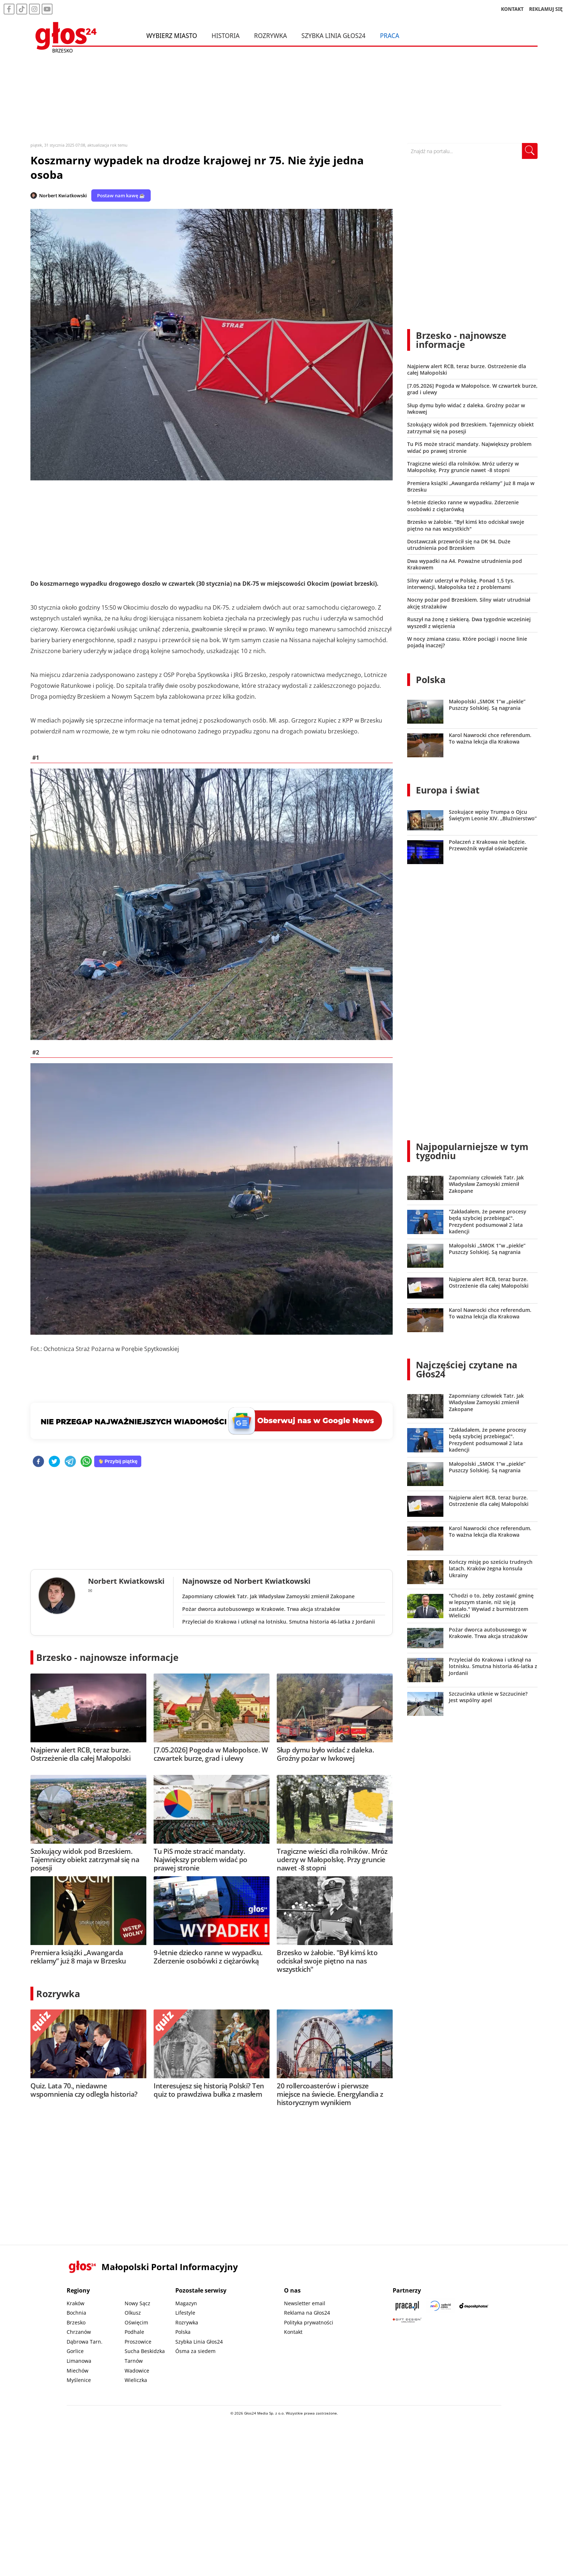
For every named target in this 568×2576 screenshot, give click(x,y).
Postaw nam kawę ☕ (121, 195)
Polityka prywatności (308, 2322)
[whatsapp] (86, 1462)
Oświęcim (136, 2322)
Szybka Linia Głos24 (333, 35)
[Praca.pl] (407, 2305)
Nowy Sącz (137, 2303)
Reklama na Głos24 (307, 2312)
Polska (431, 679)
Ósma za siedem (195, 2351)
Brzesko (76, 2322)
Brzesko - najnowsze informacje (107, 1657)
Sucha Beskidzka (145, 2351)
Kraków (75, 2303)
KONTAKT (512, 8)
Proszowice (138, 2341)
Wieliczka (136, 2380)
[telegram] (70, 1462)
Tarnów (134, 2360)
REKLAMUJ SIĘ (546, 8)
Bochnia (76, 2312)
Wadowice (137, 2370)
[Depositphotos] (473, 2305)
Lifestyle (185, 2312)
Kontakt (293, 2331)
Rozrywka (270, 35)
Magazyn (186, 2303)
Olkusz (133, 2312)
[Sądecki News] (440, 2305)
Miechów (77, 2370)
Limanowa (79, 2360)
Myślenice (79, 2380)
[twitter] (54, 1462)
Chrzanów (79, 2331)
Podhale (134, 2331)
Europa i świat (448, 790)
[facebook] (38, 1462)
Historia (225, 35)
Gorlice (75, 2351)
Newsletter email (304, 2303)
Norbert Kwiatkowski (63, 195)
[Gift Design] (407, 2320)
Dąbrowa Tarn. (85, 2341)
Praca (389, 35)
